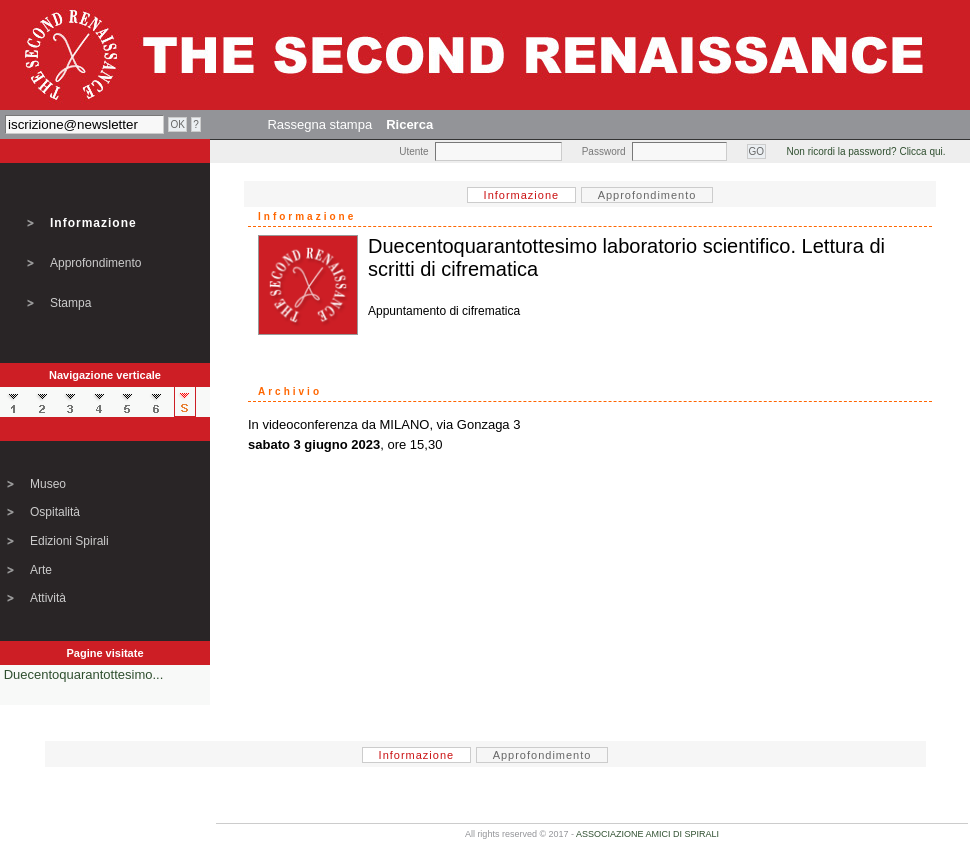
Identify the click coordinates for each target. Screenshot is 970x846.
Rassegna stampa (319, 124)
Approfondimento (95, 263)
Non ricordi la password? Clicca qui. (866, 151)
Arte (41, 570)
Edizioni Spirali (69, 541)
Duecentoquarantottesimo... (84, 674)
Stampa (70, 303)
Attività (48, 598)
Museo (48, 484)
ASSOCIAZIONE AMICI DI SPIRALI (647, 834)
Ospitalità (55, 512)
